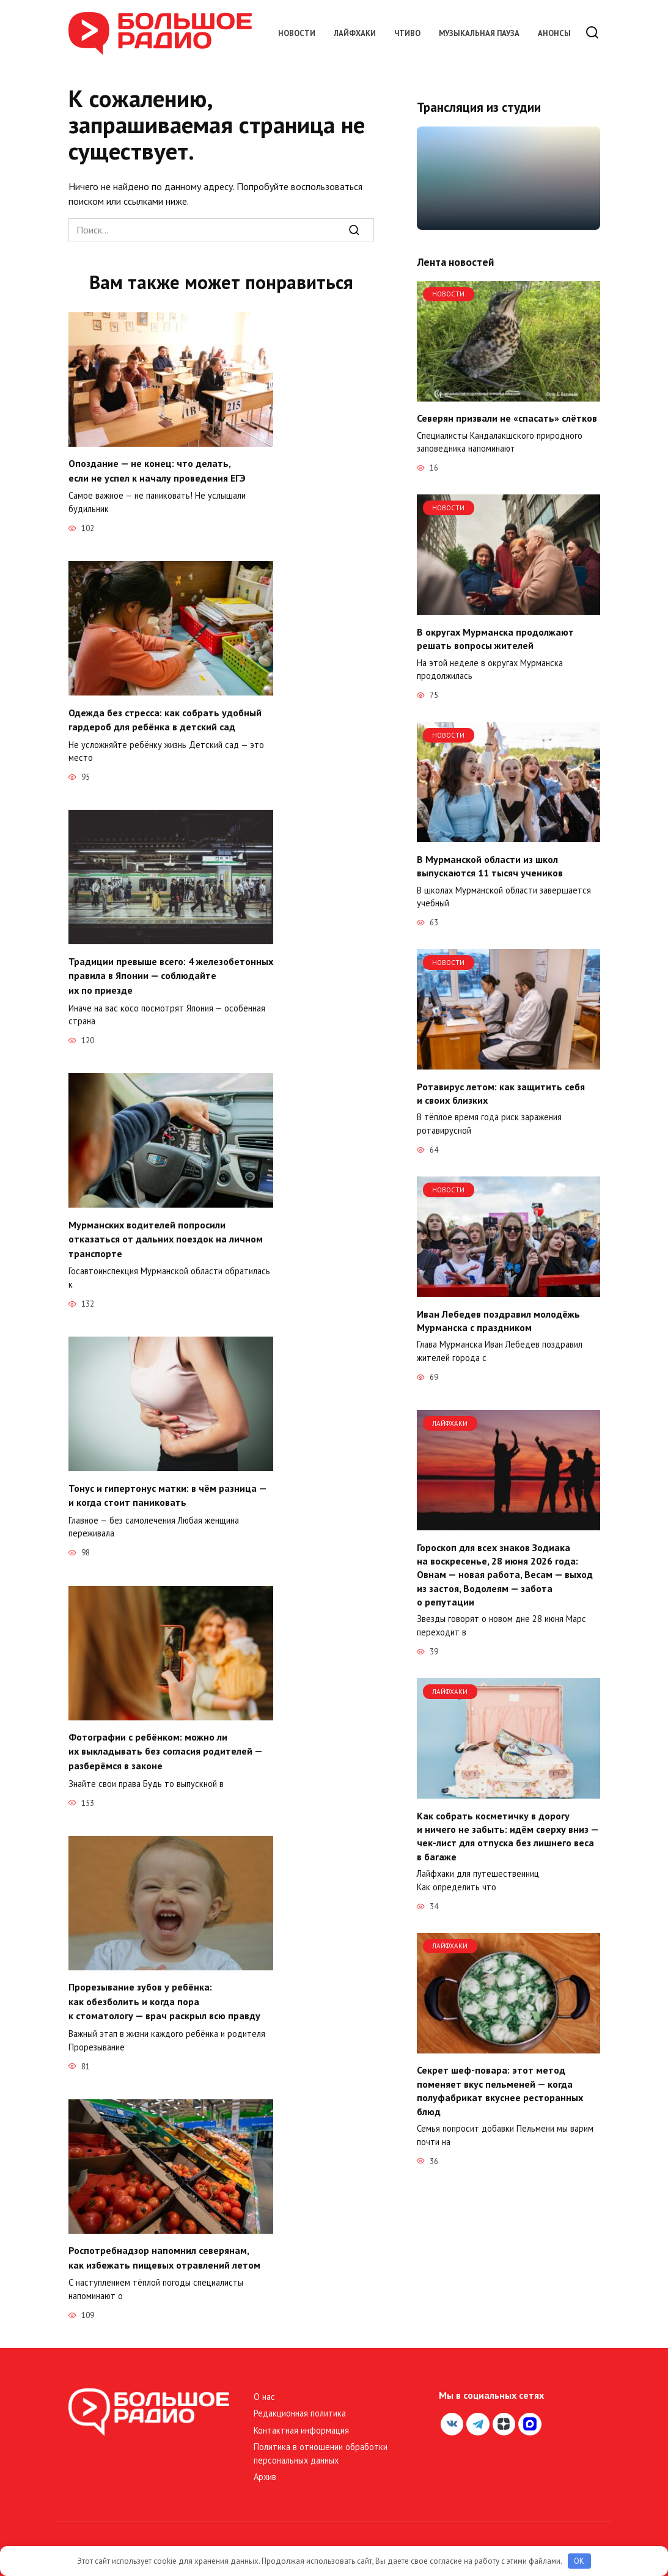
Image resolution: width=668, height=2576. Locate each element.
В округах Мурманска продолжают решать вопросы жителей (495, 638)
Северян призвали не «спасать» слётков (507, 418)
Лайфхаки (355, 33)
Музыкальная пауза (479, 33)
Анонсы (554, 33)
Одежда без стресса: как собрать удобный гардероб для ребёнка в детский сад (165, 717)
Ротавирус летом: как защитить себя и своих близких (501, 1093)
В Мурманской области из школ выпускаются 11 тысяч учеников (490, 865)
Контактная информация (301, 2415)
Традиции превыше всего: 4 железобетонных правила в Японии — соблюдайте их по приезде (170, 972)
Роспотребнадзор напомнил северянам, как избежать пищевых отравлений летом (164, 2243)
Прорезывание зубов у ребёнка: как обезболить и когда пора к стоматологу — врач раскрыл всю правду (164, 1989)
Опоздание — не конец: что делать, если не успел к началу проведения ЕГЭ (157, 470)
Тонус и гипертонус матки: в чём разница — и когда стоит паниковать (167, 1487)
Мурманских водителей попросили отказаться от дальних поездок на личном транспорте (165, 1233)
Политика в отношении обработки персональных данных (320, 2438)
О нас (264, 2382)
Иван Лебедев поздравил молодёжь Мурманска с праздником (498, 1320)
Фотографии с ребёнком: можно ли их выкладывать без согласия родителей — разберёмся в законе (165, 1741)
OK (579, 2561)
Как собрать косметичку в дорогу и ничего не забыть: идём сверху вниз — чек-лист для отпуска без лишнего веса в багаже (507, 1835)
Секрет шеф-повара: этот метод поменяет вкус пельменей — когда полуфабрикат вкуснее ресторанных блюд (500, 2090)
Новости (296, 33)
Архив (265, 2462)
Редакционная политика (300, 2398)
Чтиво (407, 33)
